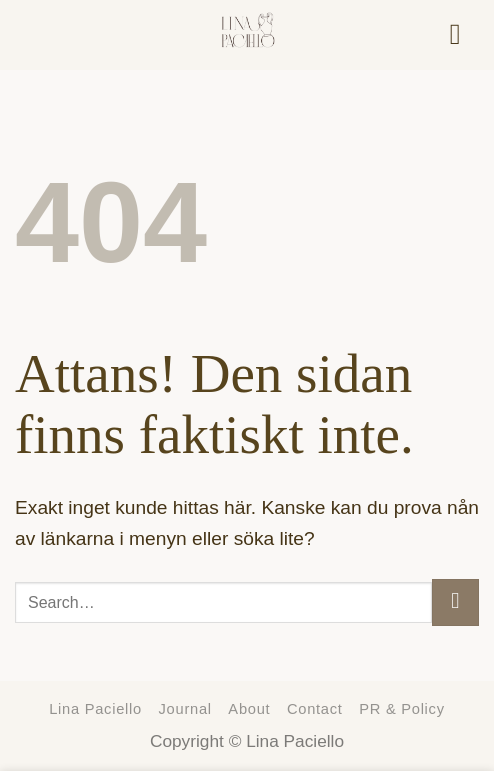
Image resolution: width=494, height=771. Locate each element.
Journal (185, 709)
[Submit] (455, 602)
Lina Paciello (95, 709)
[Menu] (464, 34)
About (249, 709)
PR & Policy (402, 709)
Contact (315, 709)
